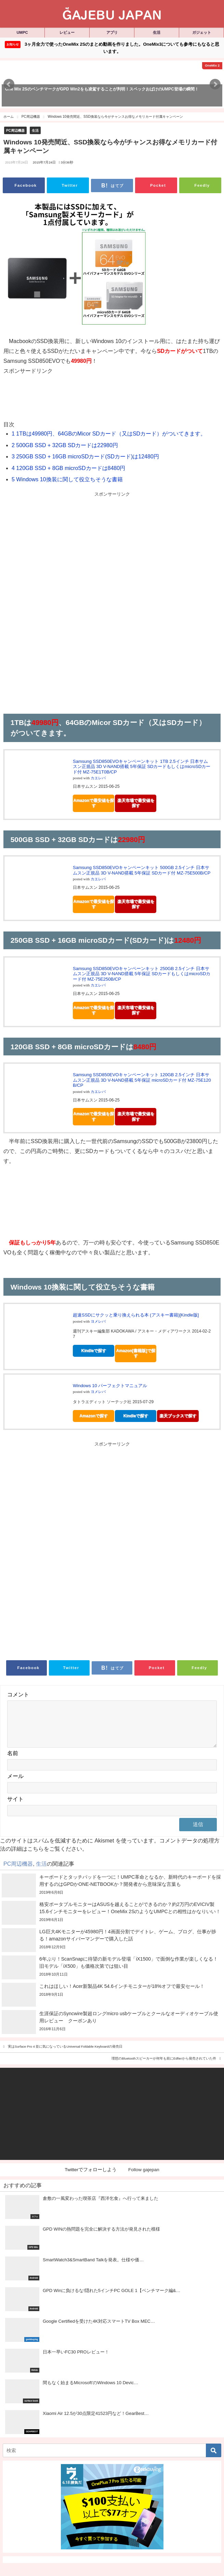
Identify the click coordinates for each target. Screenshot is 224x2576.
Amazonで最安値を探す (93, 803)
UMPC (22, 32)
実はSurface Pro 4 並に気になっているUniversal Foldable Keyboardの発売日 (65, 2054)
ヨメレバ (98, 1321)
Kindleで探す (93, 1350)
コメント (18, 1694)
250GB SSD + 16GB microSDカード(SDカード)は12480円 (85, 456)
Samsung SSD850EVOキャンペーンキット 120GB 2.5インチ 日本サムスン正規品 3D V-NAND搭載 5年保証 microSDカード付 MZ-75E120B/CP (142, 1080)
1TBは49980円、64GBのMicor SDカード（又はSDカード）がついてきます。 (109, 434)
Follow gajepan (143, 2177)
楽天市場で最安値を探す (135, 803)
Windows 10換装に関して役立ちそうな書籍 (67, 479)
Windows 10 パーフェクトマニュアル (110, 1385)
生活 (156, 32)
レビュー (67, 32)
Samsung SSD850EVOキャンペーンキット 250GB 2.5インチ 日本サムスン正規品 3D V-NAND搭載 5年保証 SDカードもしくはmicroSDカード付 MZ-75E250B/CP (141, 974)
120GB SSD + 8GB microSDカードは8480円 (68, 468)
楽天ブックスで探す (177, 1415)
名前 (12, 1761)
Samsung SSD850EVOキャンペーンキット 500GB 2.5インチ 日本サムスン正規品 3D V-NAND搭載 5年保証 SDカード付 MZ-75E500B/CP (141, 870)
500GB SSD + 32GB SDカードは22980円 (65, 445)
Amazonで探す (93, 1415)
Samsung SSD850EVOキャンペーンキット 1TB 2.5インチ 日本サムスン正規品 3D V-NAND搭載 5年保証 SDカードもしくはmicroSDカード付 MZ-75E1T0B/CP (141, 766)
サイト (15, 1807)
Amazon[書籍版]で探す (135, 1353)
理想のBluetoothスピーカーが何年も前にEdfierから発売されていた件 (163, 2066)
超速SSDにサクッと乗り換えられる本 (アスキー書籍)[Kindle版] (136, 1315)
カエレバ (98, 778)
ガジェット (201, 32)
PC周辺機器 (15, 130)
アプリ (112, 32)
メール (15, 1784)
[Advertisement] (109, 401)
